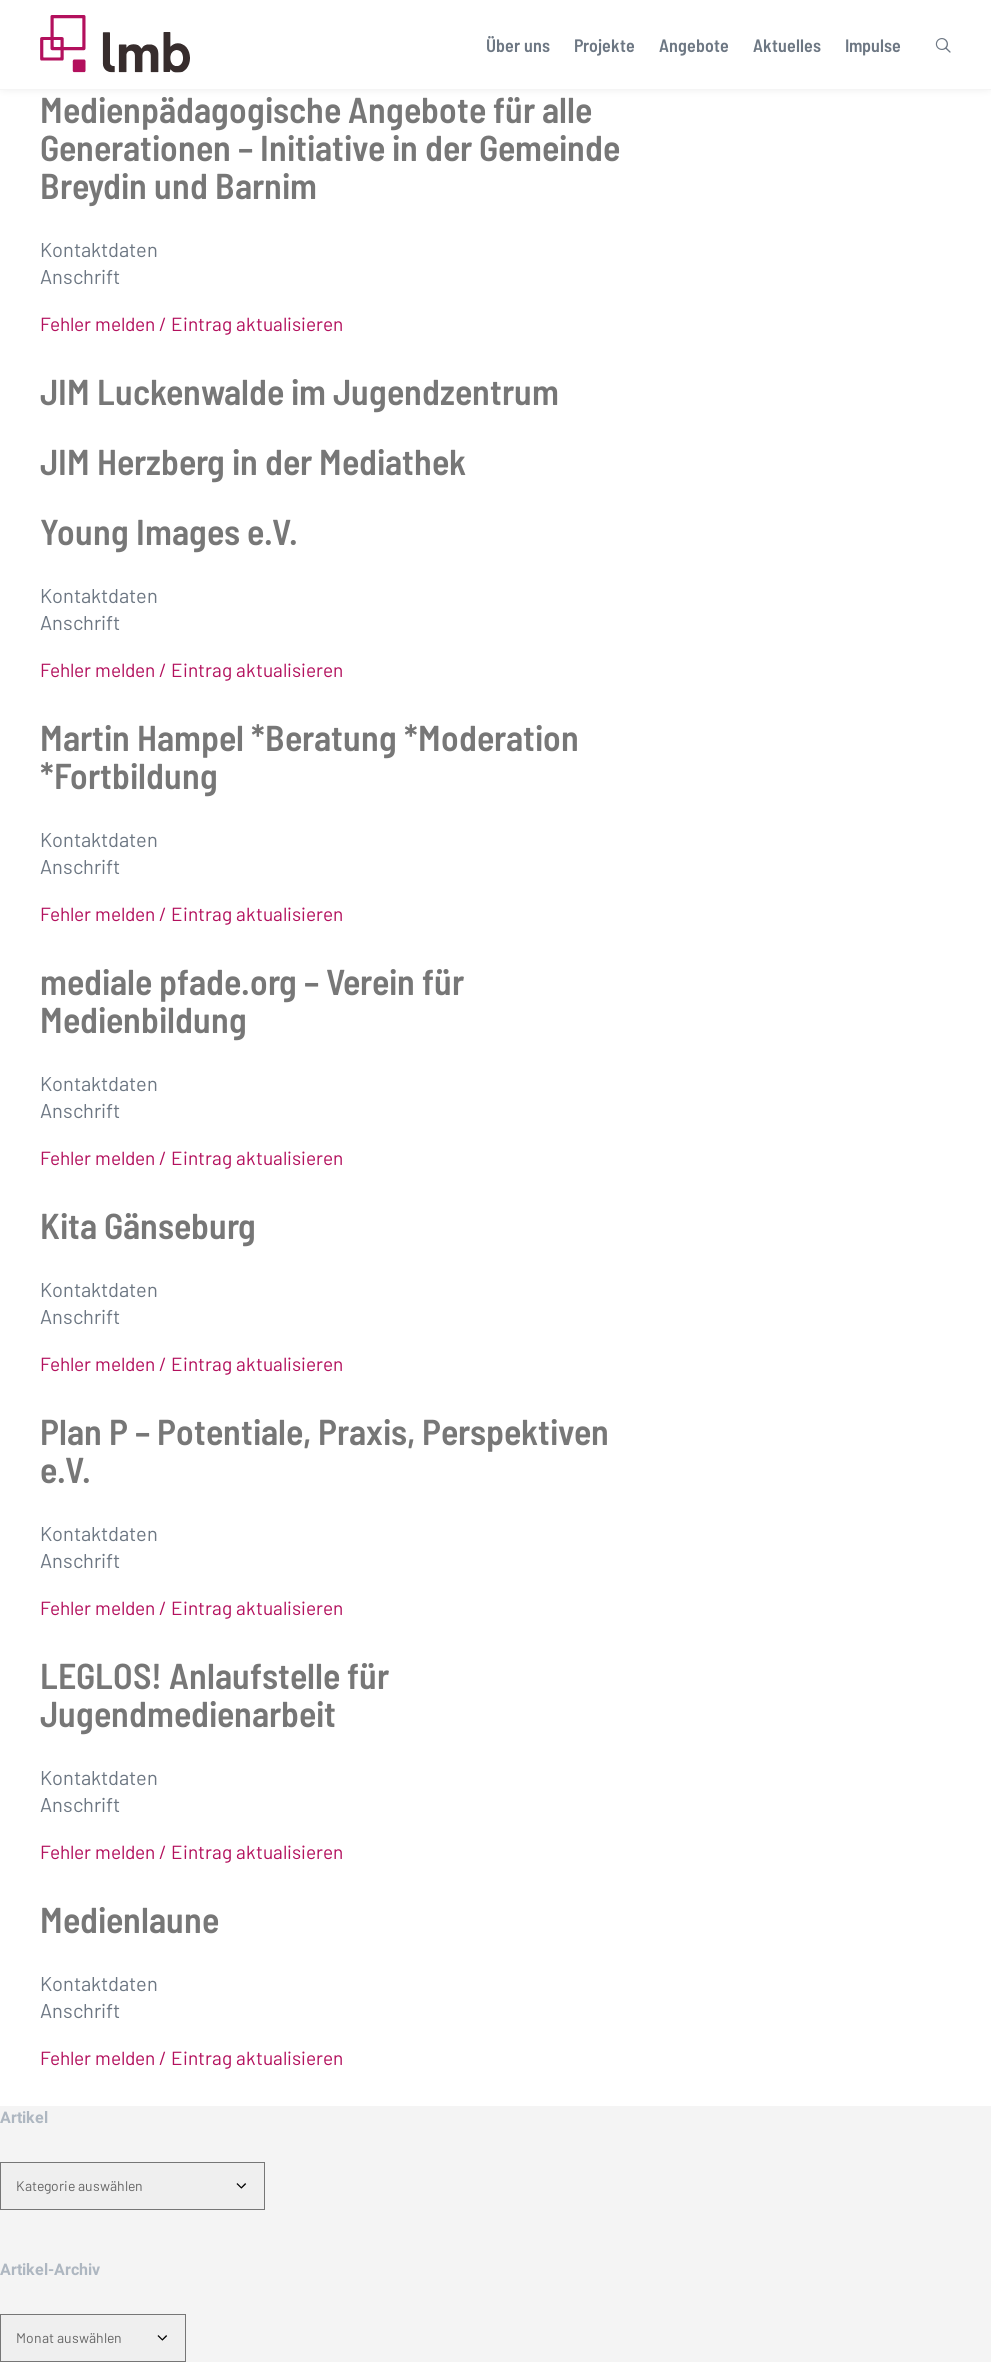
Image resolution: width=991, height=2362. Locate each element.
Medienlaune (129, 1918)
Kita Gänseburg (148, 1224)
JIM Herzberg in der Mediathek (253, 460)
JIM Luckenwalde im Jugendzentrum (299, 390)
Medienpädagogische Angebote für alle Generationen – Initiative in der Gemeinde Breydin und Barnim (330, 146)
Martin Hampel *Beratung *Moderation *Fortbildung (309, 755)
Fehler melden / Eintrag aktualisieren (191, 323)
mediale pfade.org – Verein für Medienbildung (252, 999)
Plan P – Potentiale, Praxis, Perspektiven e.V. (324, 1449)
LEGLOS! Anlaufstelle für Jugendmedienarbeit (214, 1693)
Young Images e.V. (169, 530)
